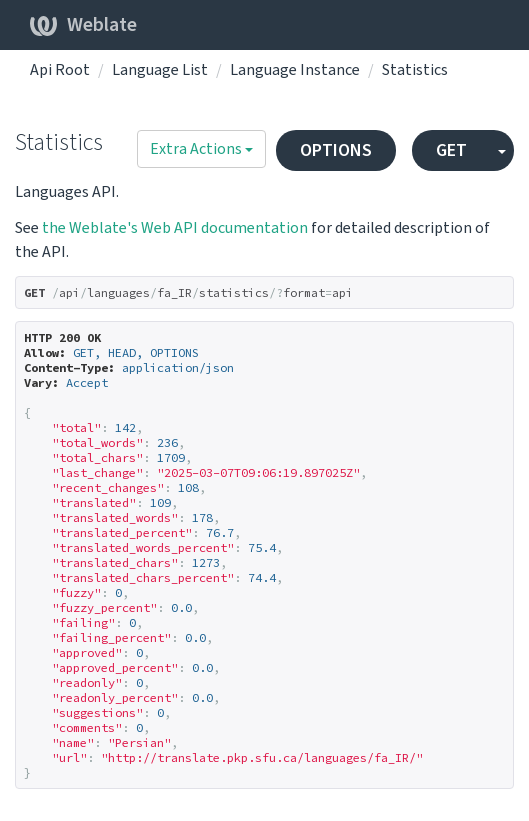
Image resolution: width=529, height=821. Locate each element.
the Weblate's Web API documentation (175, 228)
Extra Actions (201, 149)
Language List (160, 70)
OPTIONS (336, 150)
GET (451, 150)
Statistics (415, 70)
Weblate (83, 25)
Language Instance (295, 70)
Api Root (60, 70)
